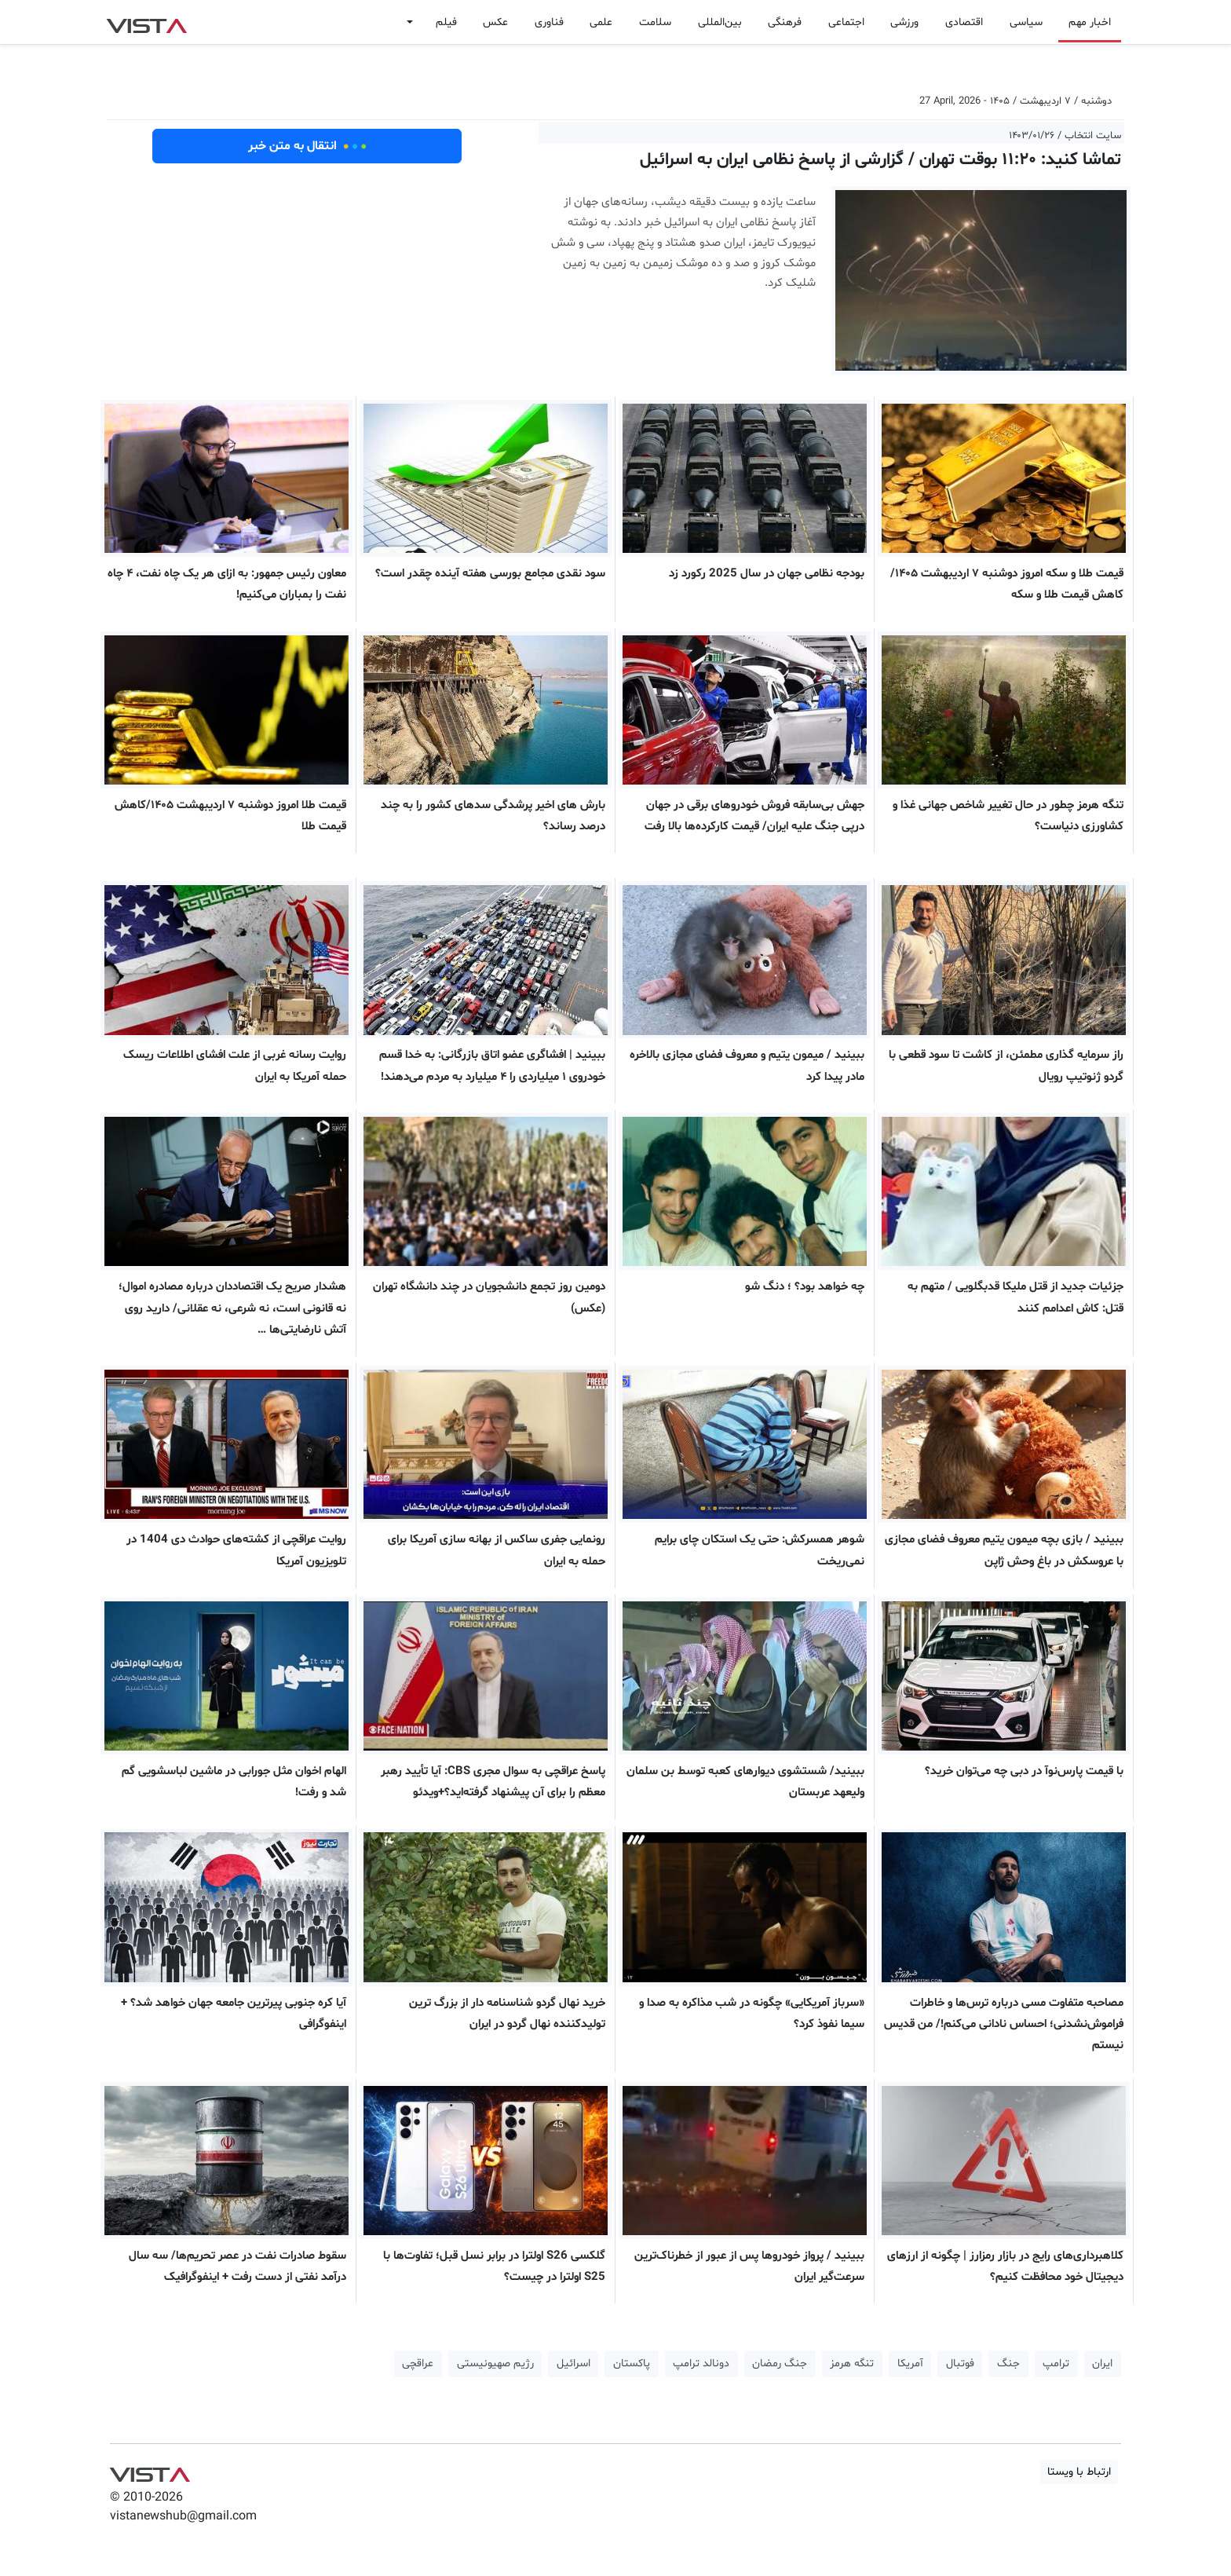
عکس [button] (495, 22)
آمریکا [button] (910, 2363)
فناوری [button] (549, 22)
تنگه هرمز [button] (852, 2363)
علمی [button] (601, 22)
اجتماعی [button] (846, 22)
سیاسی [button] (1026, 22)
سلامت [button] (655, 22)
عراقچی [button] (417, 2363)
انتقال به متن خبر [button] (307, 146)
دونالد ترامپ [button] (701, 2363)
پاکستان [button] (631, 2363)
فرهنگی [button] (785, 22)
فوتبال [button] (960, 2363)
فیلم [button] (446, 22)
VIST (146, 22)
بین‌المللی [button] (720, 22)
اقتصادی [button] (964, 22)
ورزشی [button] (904, 22)
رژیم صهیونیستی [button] (495, 2363)
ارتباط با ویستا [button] (1079, 2471)
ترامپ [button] (1056, 2363)
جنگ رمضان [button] (779, 2363)
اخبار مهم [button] (1089, 22)
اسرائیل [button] (573, 2363)
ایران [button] (1102, 2363)
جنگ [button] (1008, 2363)
